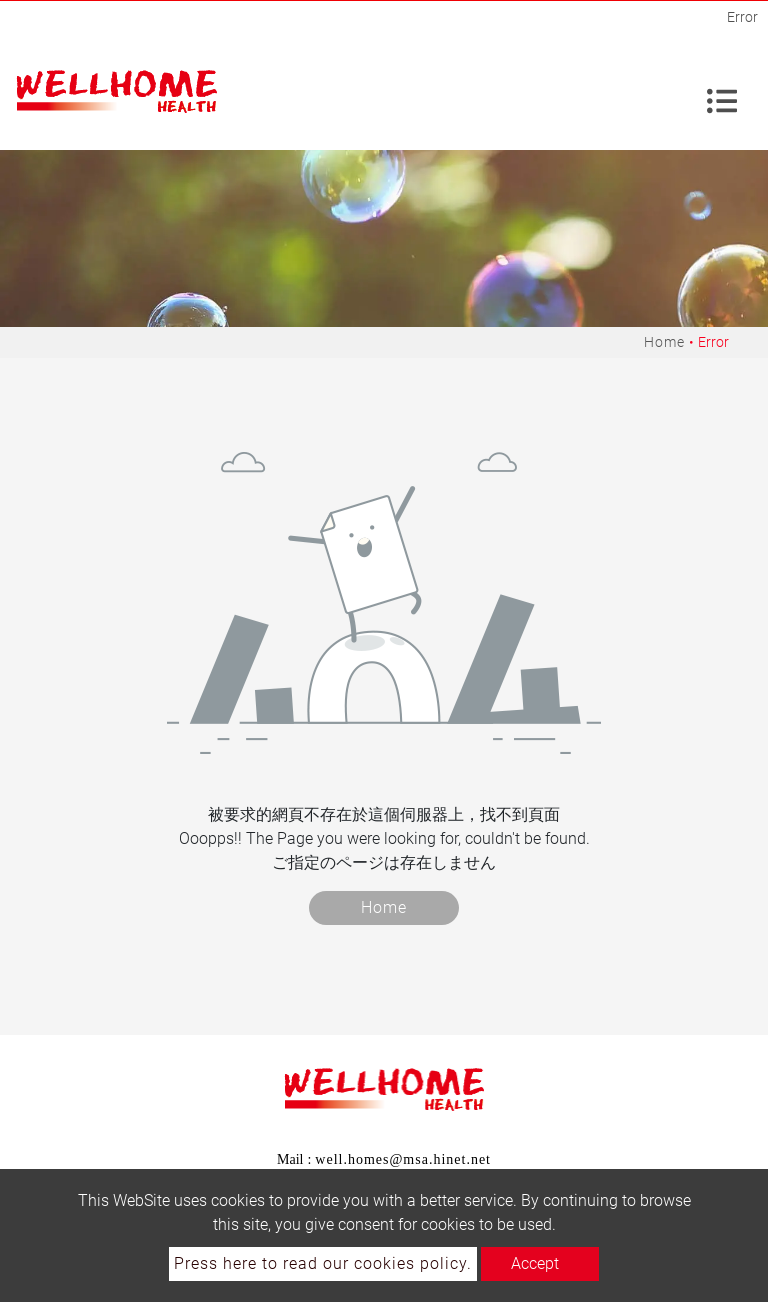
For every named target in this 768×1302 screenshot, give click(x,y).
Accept (535, 1263)
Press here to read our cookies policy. (323, 1263)
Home (664, 342)
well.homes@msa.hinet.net (403, 1159)
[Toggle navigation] (722, 92)
